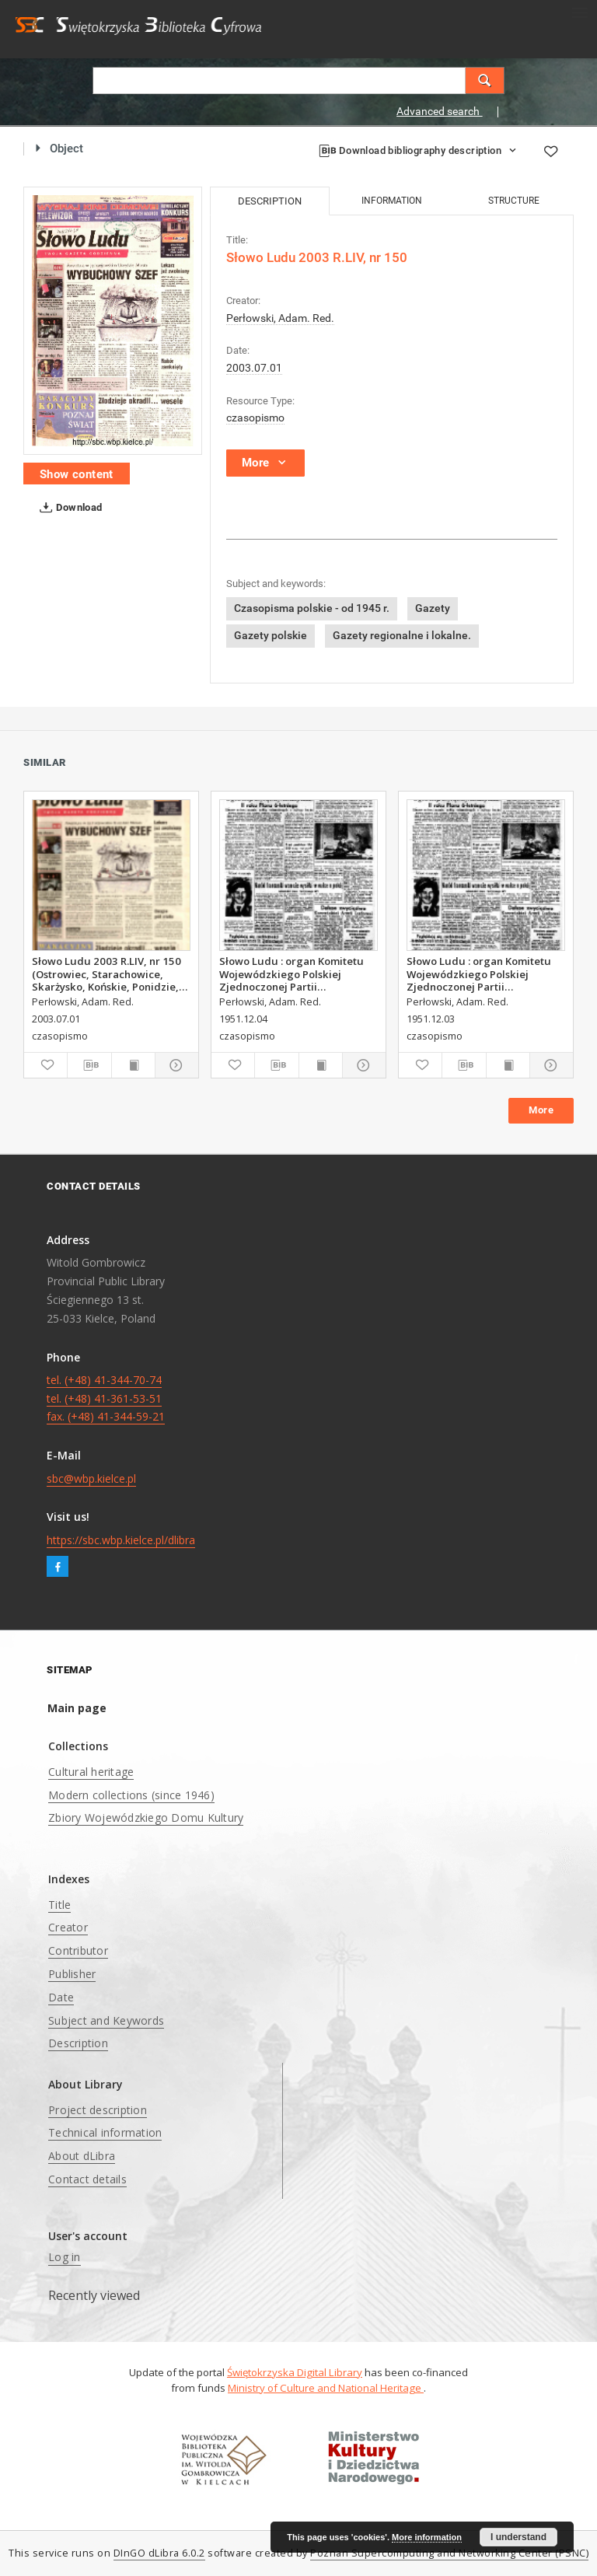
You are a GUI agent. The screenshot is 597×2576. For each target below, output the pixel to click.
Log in (64, 2256)
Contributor (78, 1950)
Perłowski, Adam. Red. (280, 318)
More (541, 1110)
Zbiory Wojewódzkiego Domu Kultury (145, 1817)
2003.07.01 (254, 368)
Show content (76, 474)
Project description (97, 2109)
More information (427, 2537)
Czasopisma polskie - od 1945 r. (311, 608)
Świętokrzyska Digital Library (294, 2372)
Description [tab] (270, 201)
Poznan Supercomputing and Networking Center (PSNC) (449, 2553)
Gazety (432, 608)
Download (68, 507)
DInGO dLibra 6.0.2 (159, 2553)
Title (59, 1904)
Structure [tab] (513, 200)
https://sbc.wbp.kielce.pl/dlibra (121, 1540)
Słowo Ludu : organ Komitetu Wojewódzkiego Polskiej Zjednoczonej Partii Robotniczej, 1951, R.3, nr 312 (480, 973)
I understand (518, 2537)
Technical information (105, 2132)
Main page (76, 1707)
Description (78, 2043)
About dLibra (81, 2155)
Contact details (87, 2179)
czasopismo (255, 417)
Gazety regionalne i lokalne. (402, 635)
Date (61, 1997)
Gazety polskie (270, 635)
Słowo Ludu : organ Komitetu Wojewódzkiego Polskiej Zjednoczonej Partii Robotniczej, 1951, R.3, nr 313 (292, 973)
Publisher (72, 1973)
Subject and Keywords (106, 2020)
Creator (68, 1927)
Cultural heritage (91, 1771)
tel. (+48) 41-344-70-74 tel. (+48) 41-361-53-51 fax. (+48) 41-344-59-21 (106, 1398)
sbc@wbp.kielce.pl (91, 1478)
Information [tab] (391, 200)
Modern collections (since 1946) (131, 1795)
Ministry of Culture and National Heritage (326, 2388)
